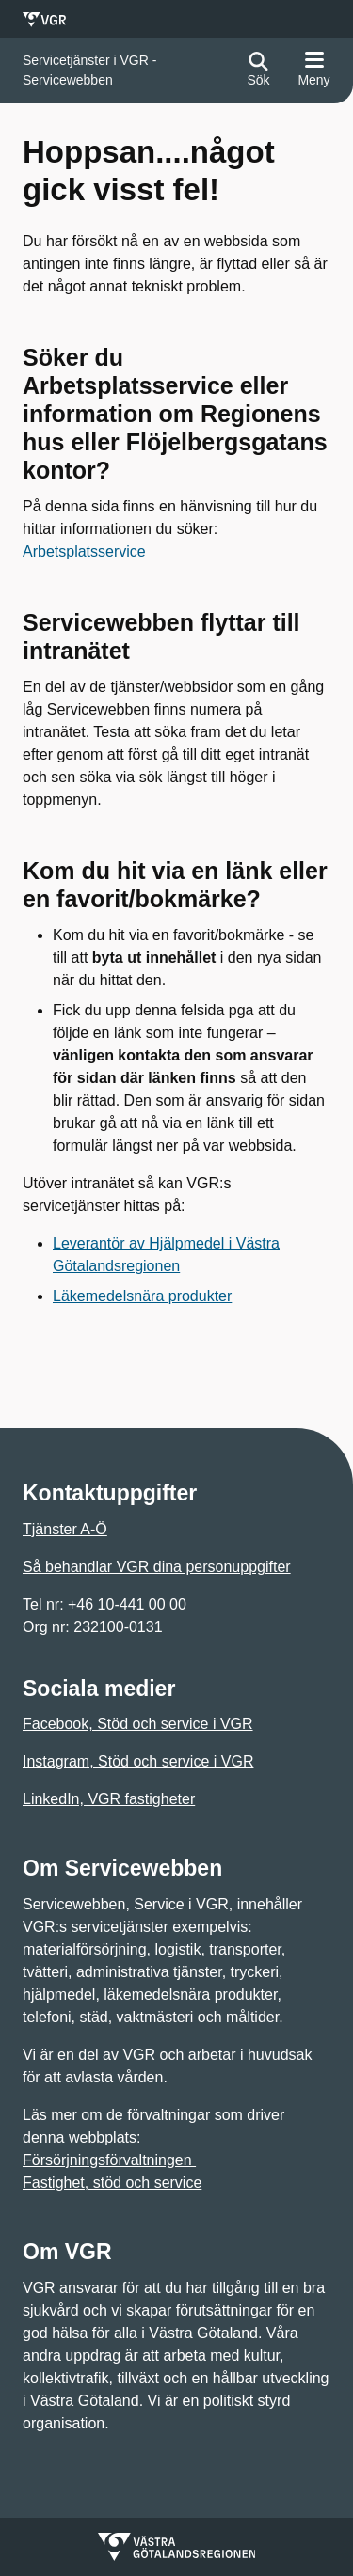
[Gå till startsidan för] (127, 70)
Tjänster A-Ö (65, 1529)
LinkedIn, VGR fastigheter (109, 1799)
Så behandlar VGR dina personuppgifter (157, 1567)
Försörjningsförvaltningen (109, 2160)
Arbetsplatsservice (84, 551)
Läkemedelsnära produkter (142, 1296)
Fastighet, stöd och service (112, 2183)
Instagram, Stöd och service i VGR (138, 1761)
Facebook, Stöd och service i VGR (138, 1724)
